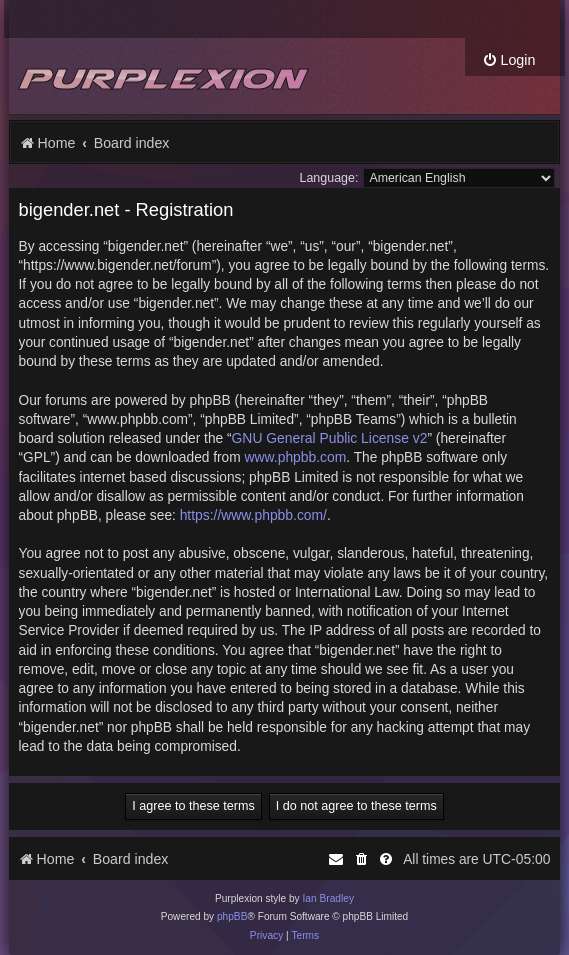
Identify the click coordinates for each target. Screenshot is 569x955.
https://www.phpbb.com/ (253, 515)
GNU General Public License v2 (330, 438)
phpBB (232, 916)
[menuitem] (508, 60)
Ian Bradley (328, 898)
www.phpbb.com (296, 457)
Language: (329, 178)
